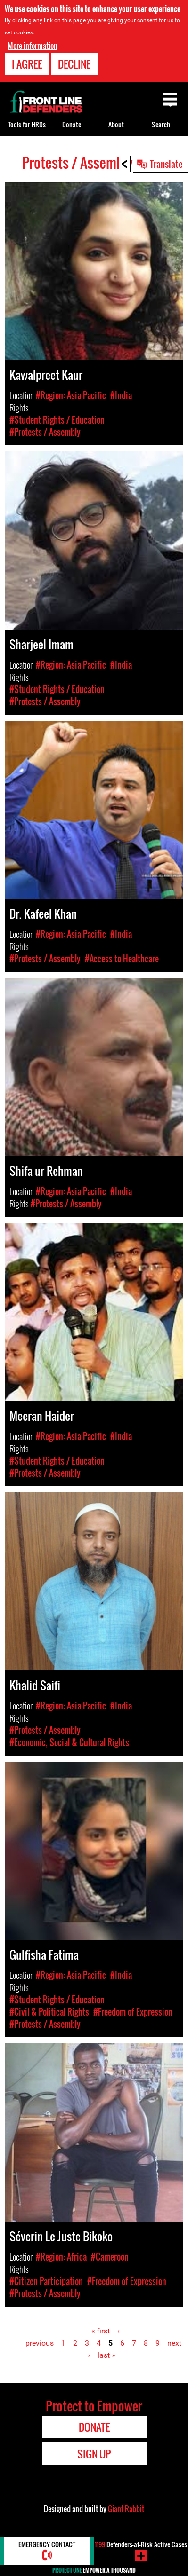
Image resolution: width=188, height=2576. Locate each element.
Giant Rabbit (126, 2508)
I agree (27, 63)
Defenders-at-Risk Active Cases (141, 2544)
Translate (166, 163)
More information (32, 45)
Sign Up (94, 2453)
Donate (71, 124)
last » (106, 2355)
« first (100, 2330)
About (116, 124)
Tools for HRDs (27, 124)
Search (161, 124)
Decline (74, 63)
